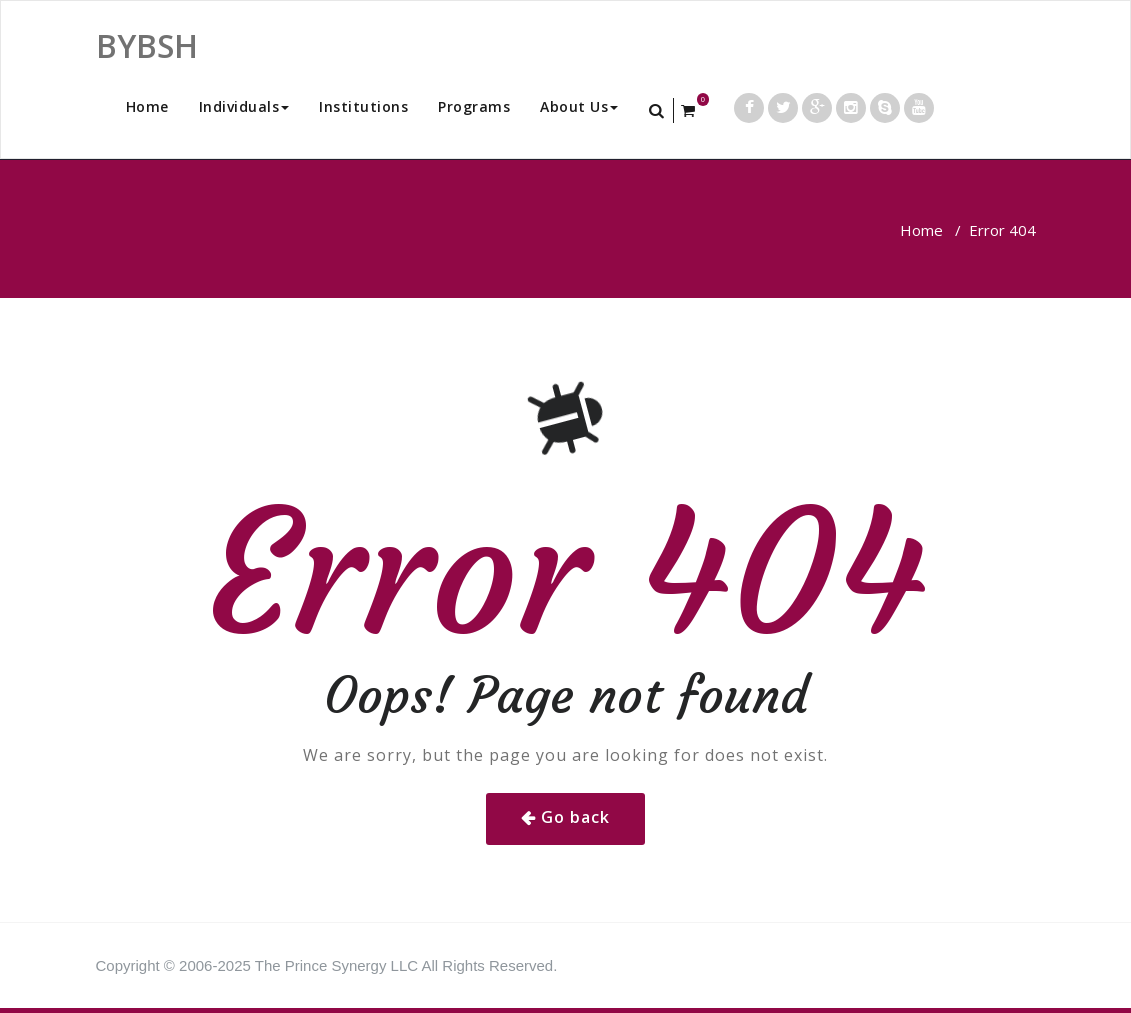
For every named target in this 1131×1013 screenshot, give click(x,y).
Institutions (363, 106)
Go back (575, 817)
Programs (474, 106)
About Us (579, 106)
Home (147, 106)
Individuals (244, 106)
